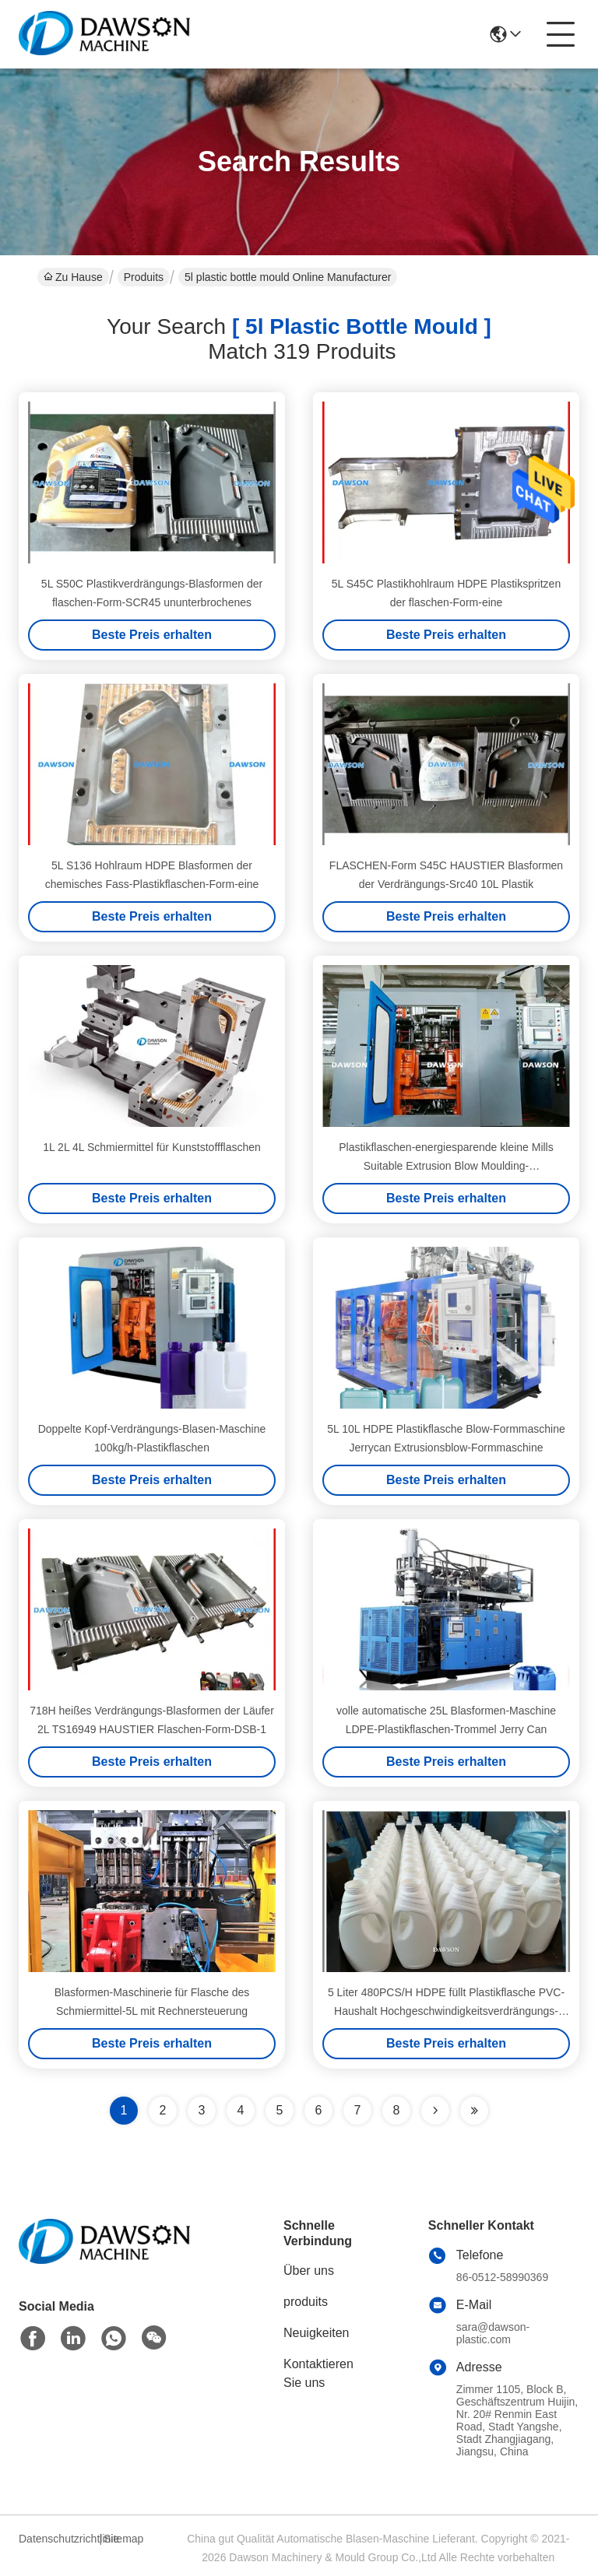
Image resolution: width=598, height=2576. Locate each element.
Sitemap (123, 2538)
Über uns (308, 2270)
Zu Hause (73, 277)
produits (305, 2301)
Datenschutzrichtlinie (57, 2538)
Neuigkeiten (316, 2332)
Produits (144, 277)
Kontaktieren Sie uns (318, 2373)
